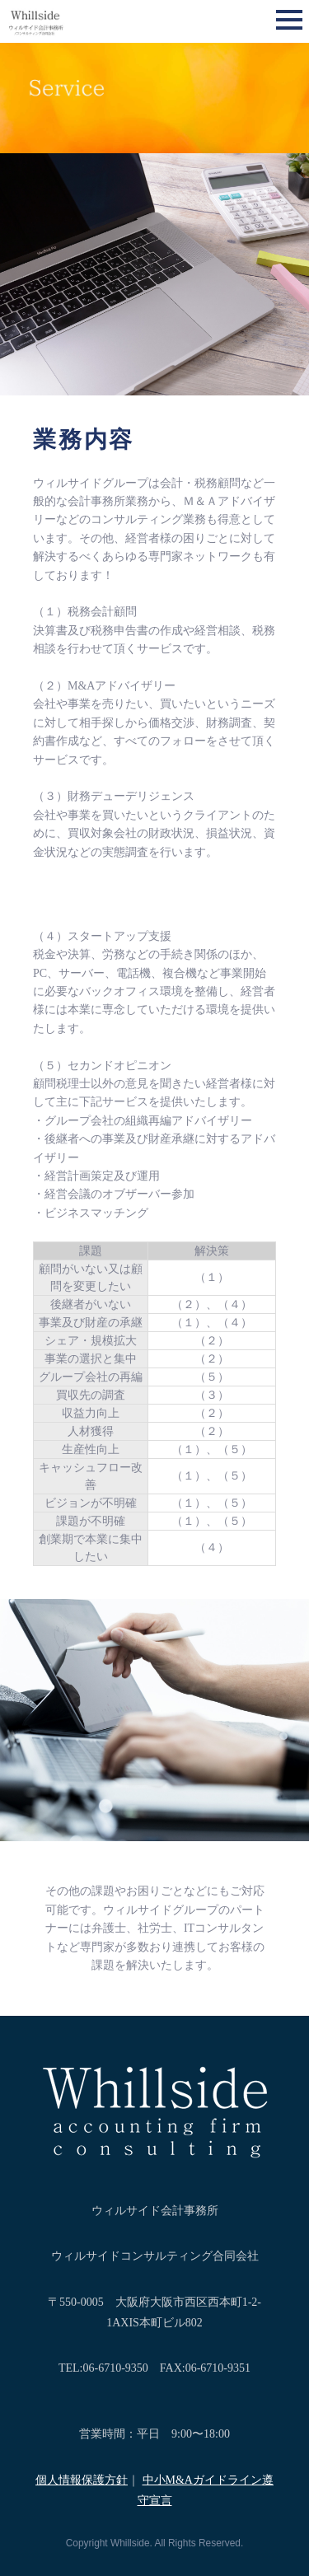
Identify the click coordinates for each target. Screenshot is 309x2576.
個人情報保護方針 (81, 2480)
